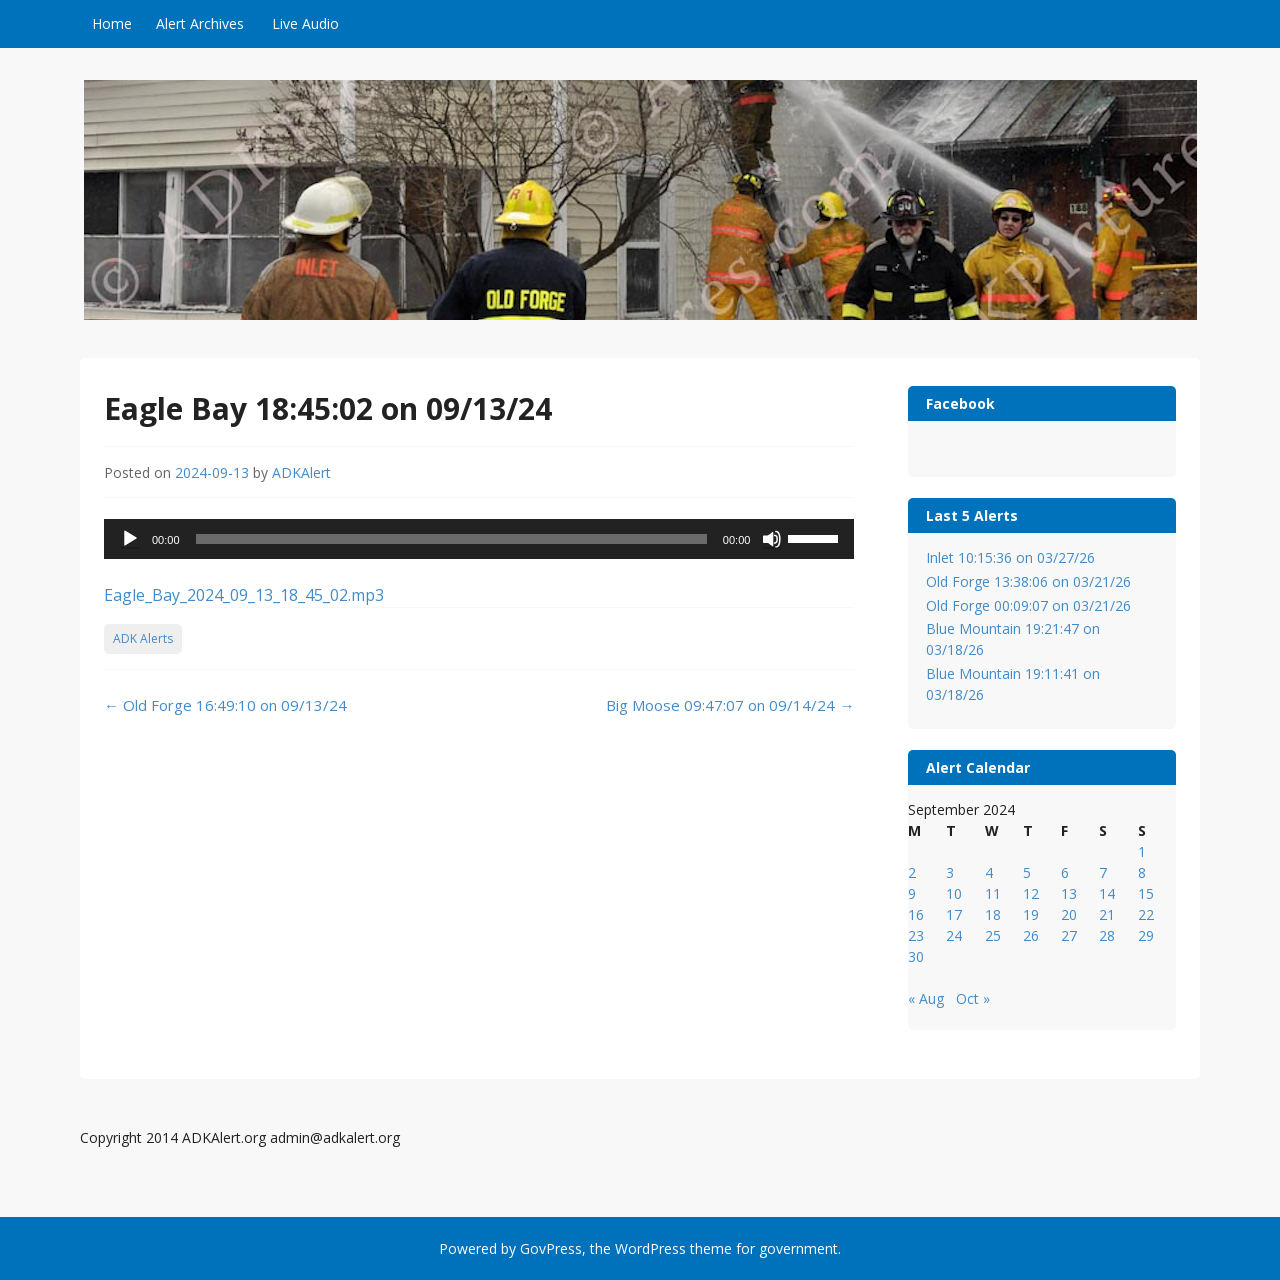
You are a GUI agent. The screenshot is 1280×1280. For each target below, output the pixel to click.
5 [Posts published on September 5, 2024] (1027, 872)
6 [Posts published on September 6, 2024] (1065, 872)
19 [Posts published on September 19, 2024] (1031, 914)
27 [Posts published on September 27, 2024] (1069, 935)
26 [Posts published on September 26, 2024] (1031, 935)
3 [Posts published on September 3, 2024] (950, 872)
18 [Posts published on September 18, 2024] (993, 914)
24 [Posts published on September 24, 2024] (954, 935)
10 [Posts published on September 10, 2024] (954, 893)
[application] (479, 539)
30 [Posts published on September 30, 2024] (916, 956)
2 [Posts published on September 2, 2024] (912, 872)
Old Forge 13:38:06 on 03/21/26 (1028, 581)
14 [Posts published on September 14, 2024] (1107, 893)
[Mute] (772, 539)
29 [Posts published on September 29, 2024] (1146, 935)
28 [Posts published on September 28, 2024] (1107, 935)
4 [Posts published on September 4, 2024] (989, 872)
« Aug (926, 998)
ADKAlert (301, 472)
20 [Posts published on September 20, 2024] (1069, 914)
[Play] (130, 539)
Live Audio (305, 23)
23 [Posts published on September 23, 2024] (916, 935)
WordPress (650, 1248)
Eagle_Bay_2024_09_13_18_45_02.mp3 (244, 595)
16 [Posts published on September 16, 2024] (916, 914)
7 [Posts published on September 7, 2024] (1103, 872)
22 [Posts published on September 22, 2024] (1146, 914)
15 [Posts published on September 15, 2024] (1146, 893)
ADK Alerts (143, 638)
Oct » (973, 998)
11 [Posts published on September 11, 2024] (993, 893)
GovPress (551, 1248)
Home (112, 23)
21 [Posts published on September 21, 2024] (1107, 914)
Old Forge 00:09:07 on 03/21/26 (1028, 605)
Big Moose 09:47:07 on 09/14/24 (730, 705)
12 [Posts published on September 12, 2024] (1031, 893)
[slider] (451, 539)
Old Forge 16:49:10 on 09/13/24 (225, 705)
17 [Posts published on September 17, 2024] (954, 914)
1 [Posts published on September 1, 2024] (1142, 851)
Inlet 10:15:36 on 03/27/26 (1010, 557)
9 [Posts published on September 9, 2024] (912, 893)
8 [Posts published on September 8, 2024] (1142, 872)
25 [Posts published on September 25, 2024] (993, 935)
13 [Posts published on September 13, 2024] (1069, 893)
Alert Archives (200, 23)
